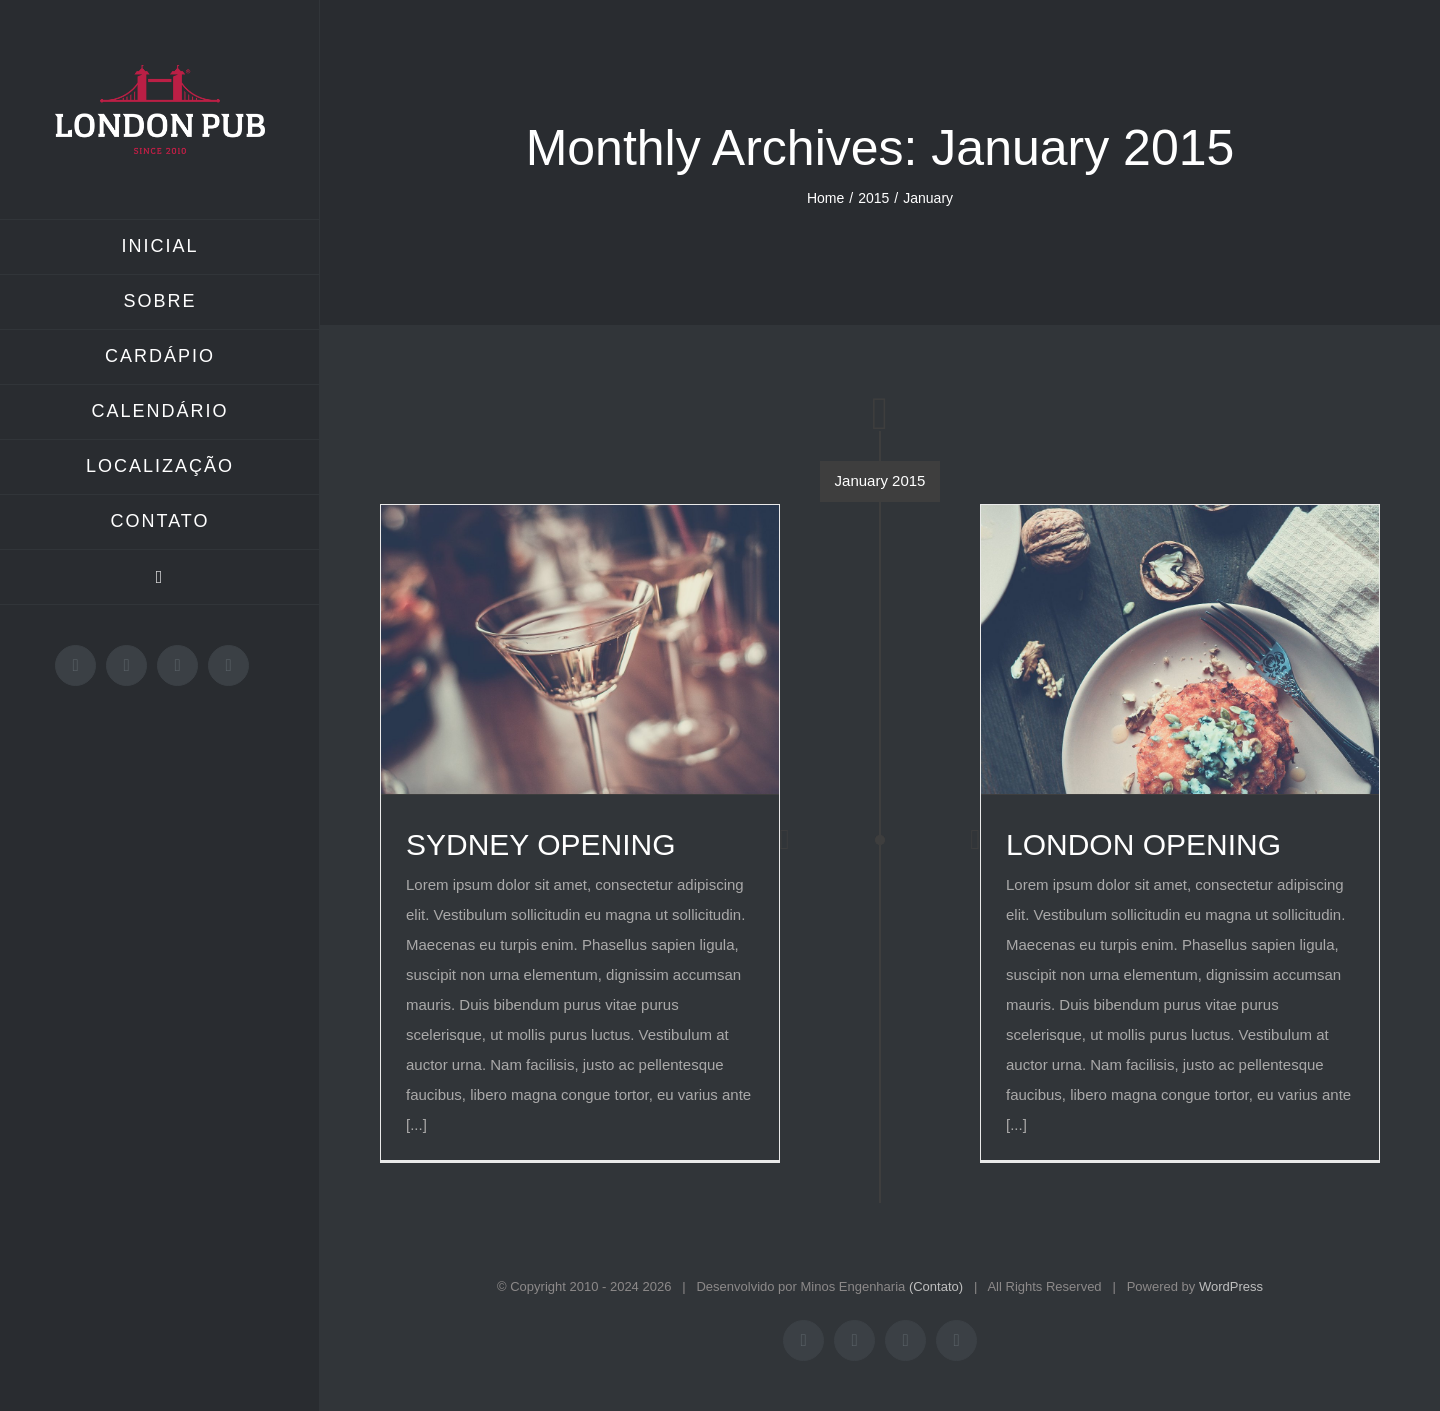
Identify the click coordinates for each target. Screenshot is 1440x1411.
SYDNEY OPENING (541, 844)
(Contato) (936, 1286)
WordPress (1231, 1286)
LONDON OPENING (1143, 844)
